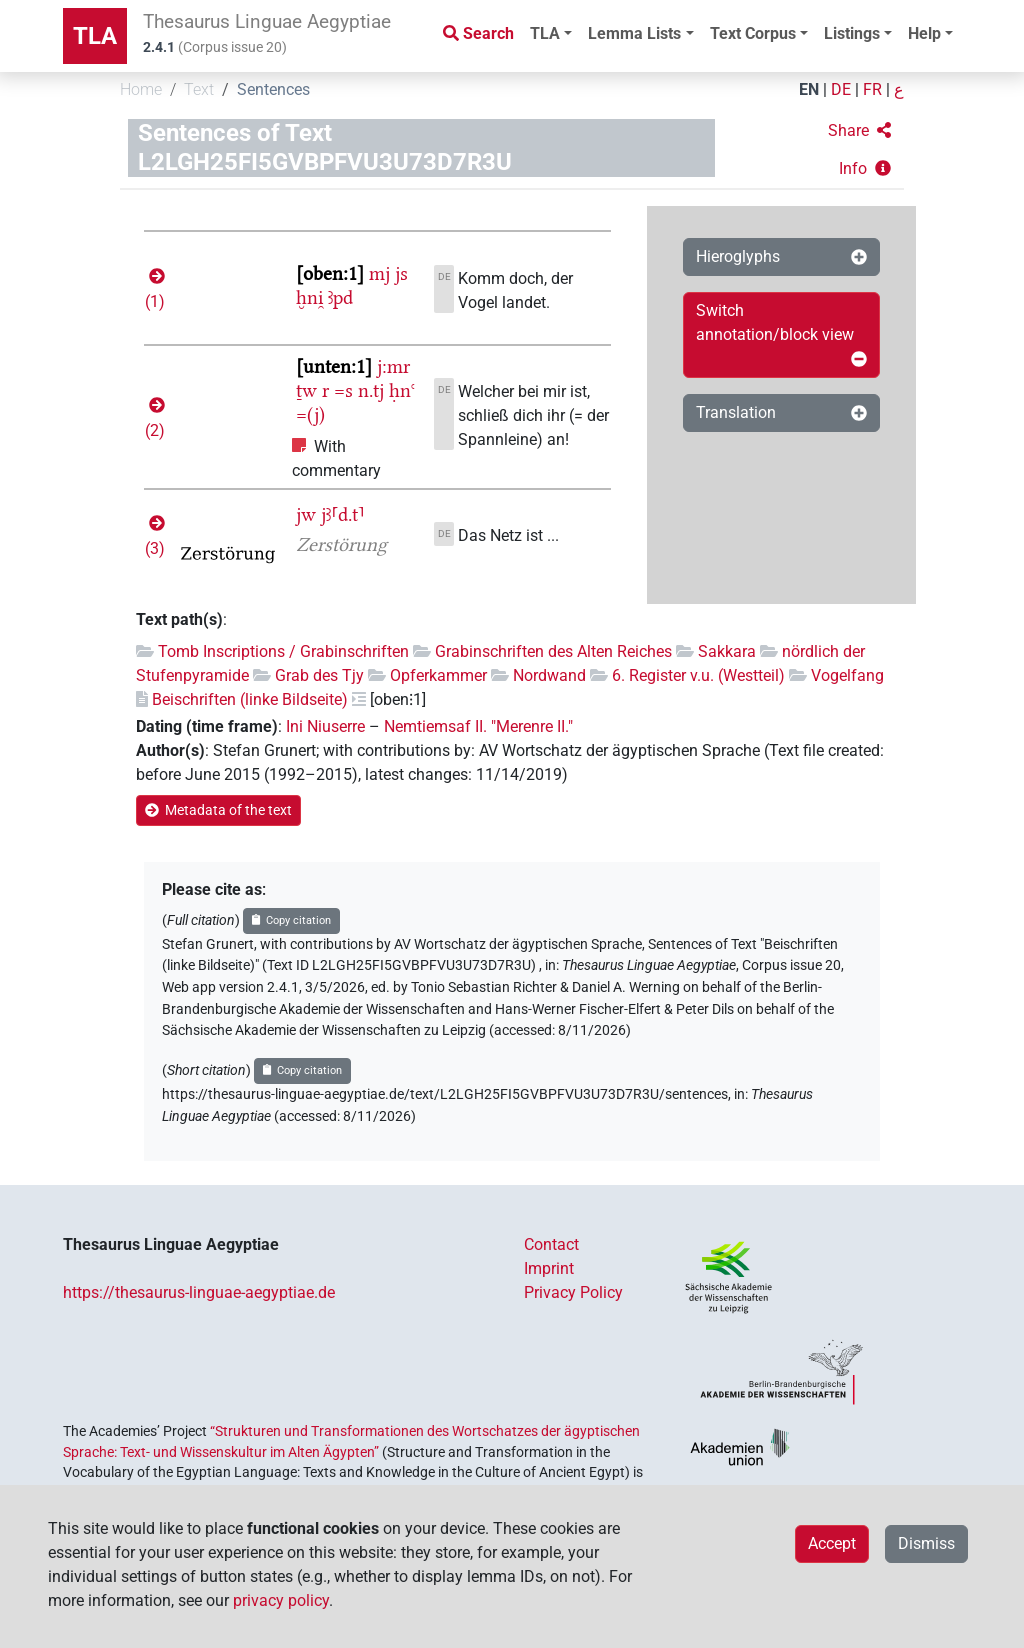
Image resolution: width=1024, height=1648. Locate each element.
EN (809, 89)
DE (841, 89)
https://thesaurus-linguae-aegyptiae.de (199, 1292)
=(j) (310, 414)
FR (872, 89)
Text (199, 89)
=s (343, 390)
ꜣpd (340, 297)
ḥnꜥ (402, 390)
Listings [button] (852, 33)
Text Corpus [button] (753, 33)
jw (306, 514)
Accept (832, 1543)
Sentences (273, 89)
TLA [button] (545, 33)
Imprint (549, 1268)
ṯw (306, 390)
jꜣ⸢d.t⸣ (343, 514)
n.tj (371, 390)
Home (141, 89)
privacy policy (281, 1600)
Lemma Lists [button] (634, 33)
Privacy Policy (573, 1292)
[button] (859, 131)
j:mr (393, 366)
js (401, 273)
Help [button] (924, 33)
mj (379, 273)
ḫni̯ (309, 297)
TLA (95, 36)
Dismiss (926, 1543)
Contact (551, 1244)
